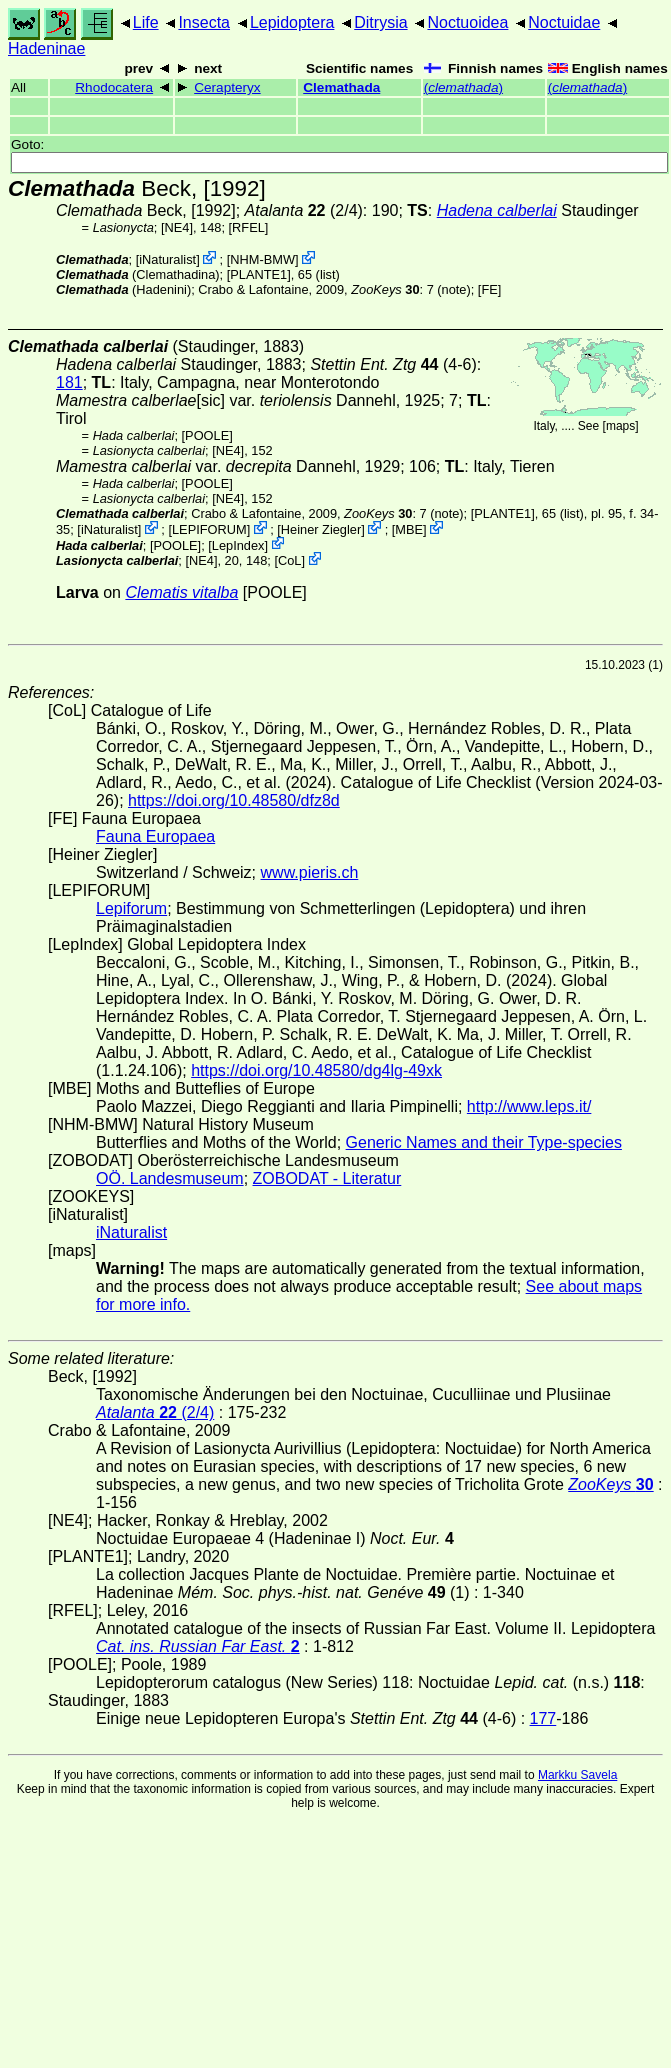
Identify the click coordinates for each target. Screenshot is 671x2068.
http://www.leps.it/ (529, 1106)
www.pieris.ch (310, 872)
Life (146, 22)
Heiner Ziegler (321, 529)
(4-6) (393, 364)
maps (620, 426)
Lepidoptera (292, 22)
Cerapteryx (227, 87)
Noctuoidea (467, 22)
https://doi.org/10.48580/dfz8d (234, 800)
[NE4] (177, 227)
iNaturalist (167, 259)
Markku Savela (577, 1775)
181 (69, 382)
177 (543, 1718)
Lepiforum (131, 908)
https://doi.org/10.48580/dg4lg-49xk (316, 1070)
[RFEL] (249, 227)
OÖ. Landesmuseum (170, 1178)
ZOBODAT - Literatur (327, 1178)
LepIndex (238, 544)
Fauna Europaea (155, 836)
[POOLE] (207, 435)
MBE (409, 529)
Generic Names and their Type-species (484, 1142)
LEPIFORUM (209, 529)
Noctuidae (564, 22)
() (463, 87)
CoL (289, 560)
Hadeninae (46, 48)
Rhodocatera (114, 87)
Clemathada (341, 87)
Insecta (204, 22)
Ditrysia (380, 22)
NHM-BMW (262, 259)
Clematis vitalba (181, 592)
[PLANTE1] (259, 274)
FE (489, 289)
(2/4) (304, 210)
